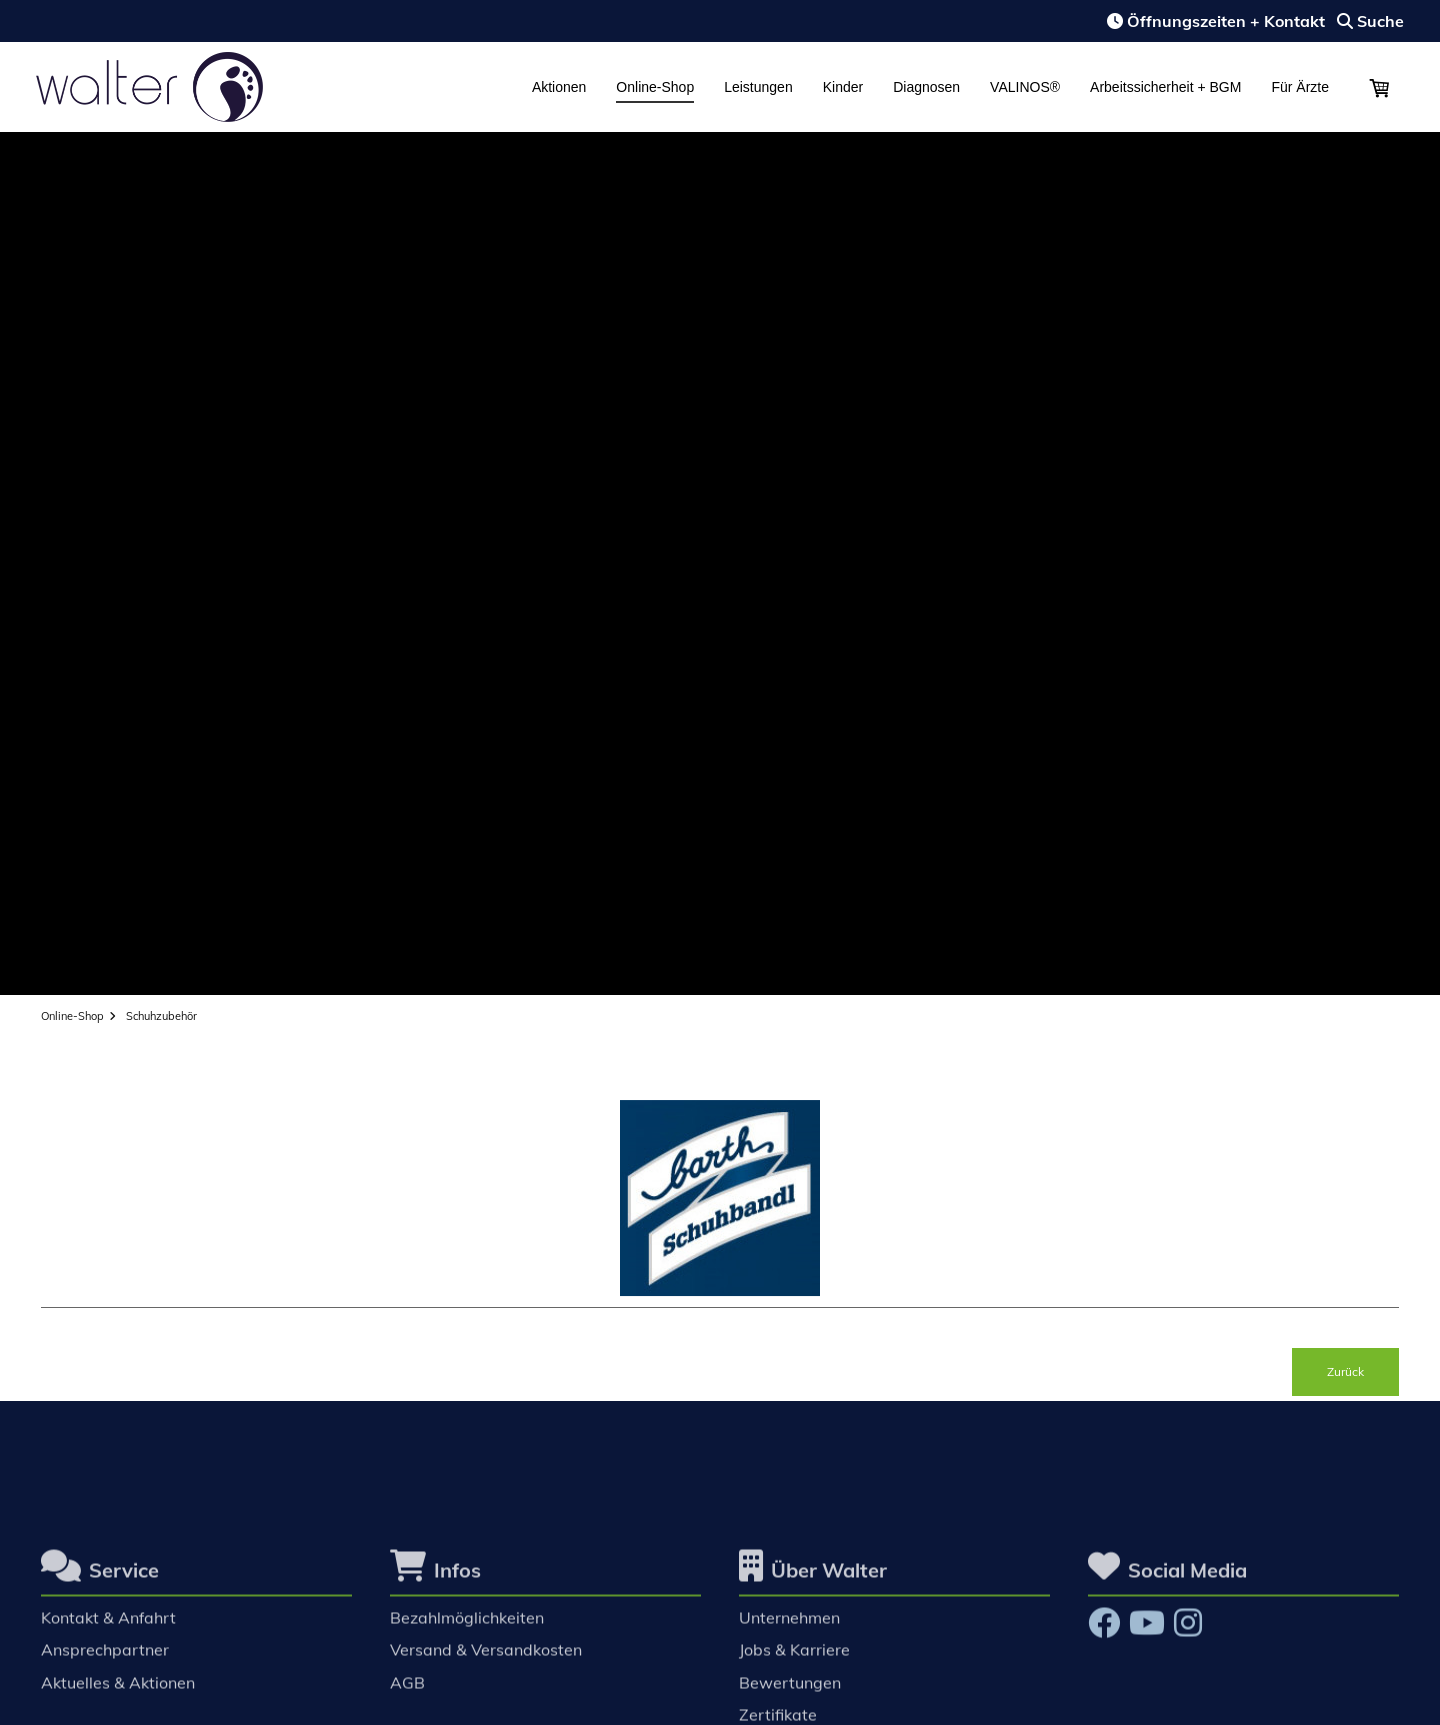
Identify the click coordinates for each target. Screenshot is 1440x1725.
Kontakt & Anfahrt (108, 1626)
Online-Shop (655, 87)
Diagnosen (926, 87)
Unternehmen (789, 1626)
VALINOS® (1025, 87)
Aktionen (559, 87)
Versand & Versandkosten (486, 1658)
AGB (407, 1690)
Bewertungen (790, 1690)
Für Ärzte (1300, 87)
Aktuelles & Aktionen (118, 1690)
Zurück (1345, 1371)
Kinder (843, 87)
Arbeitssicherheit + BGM (1165, 87)
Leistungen (758, 87)
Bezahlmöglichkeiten (467, 1626)
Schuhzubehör (161, 1016)
